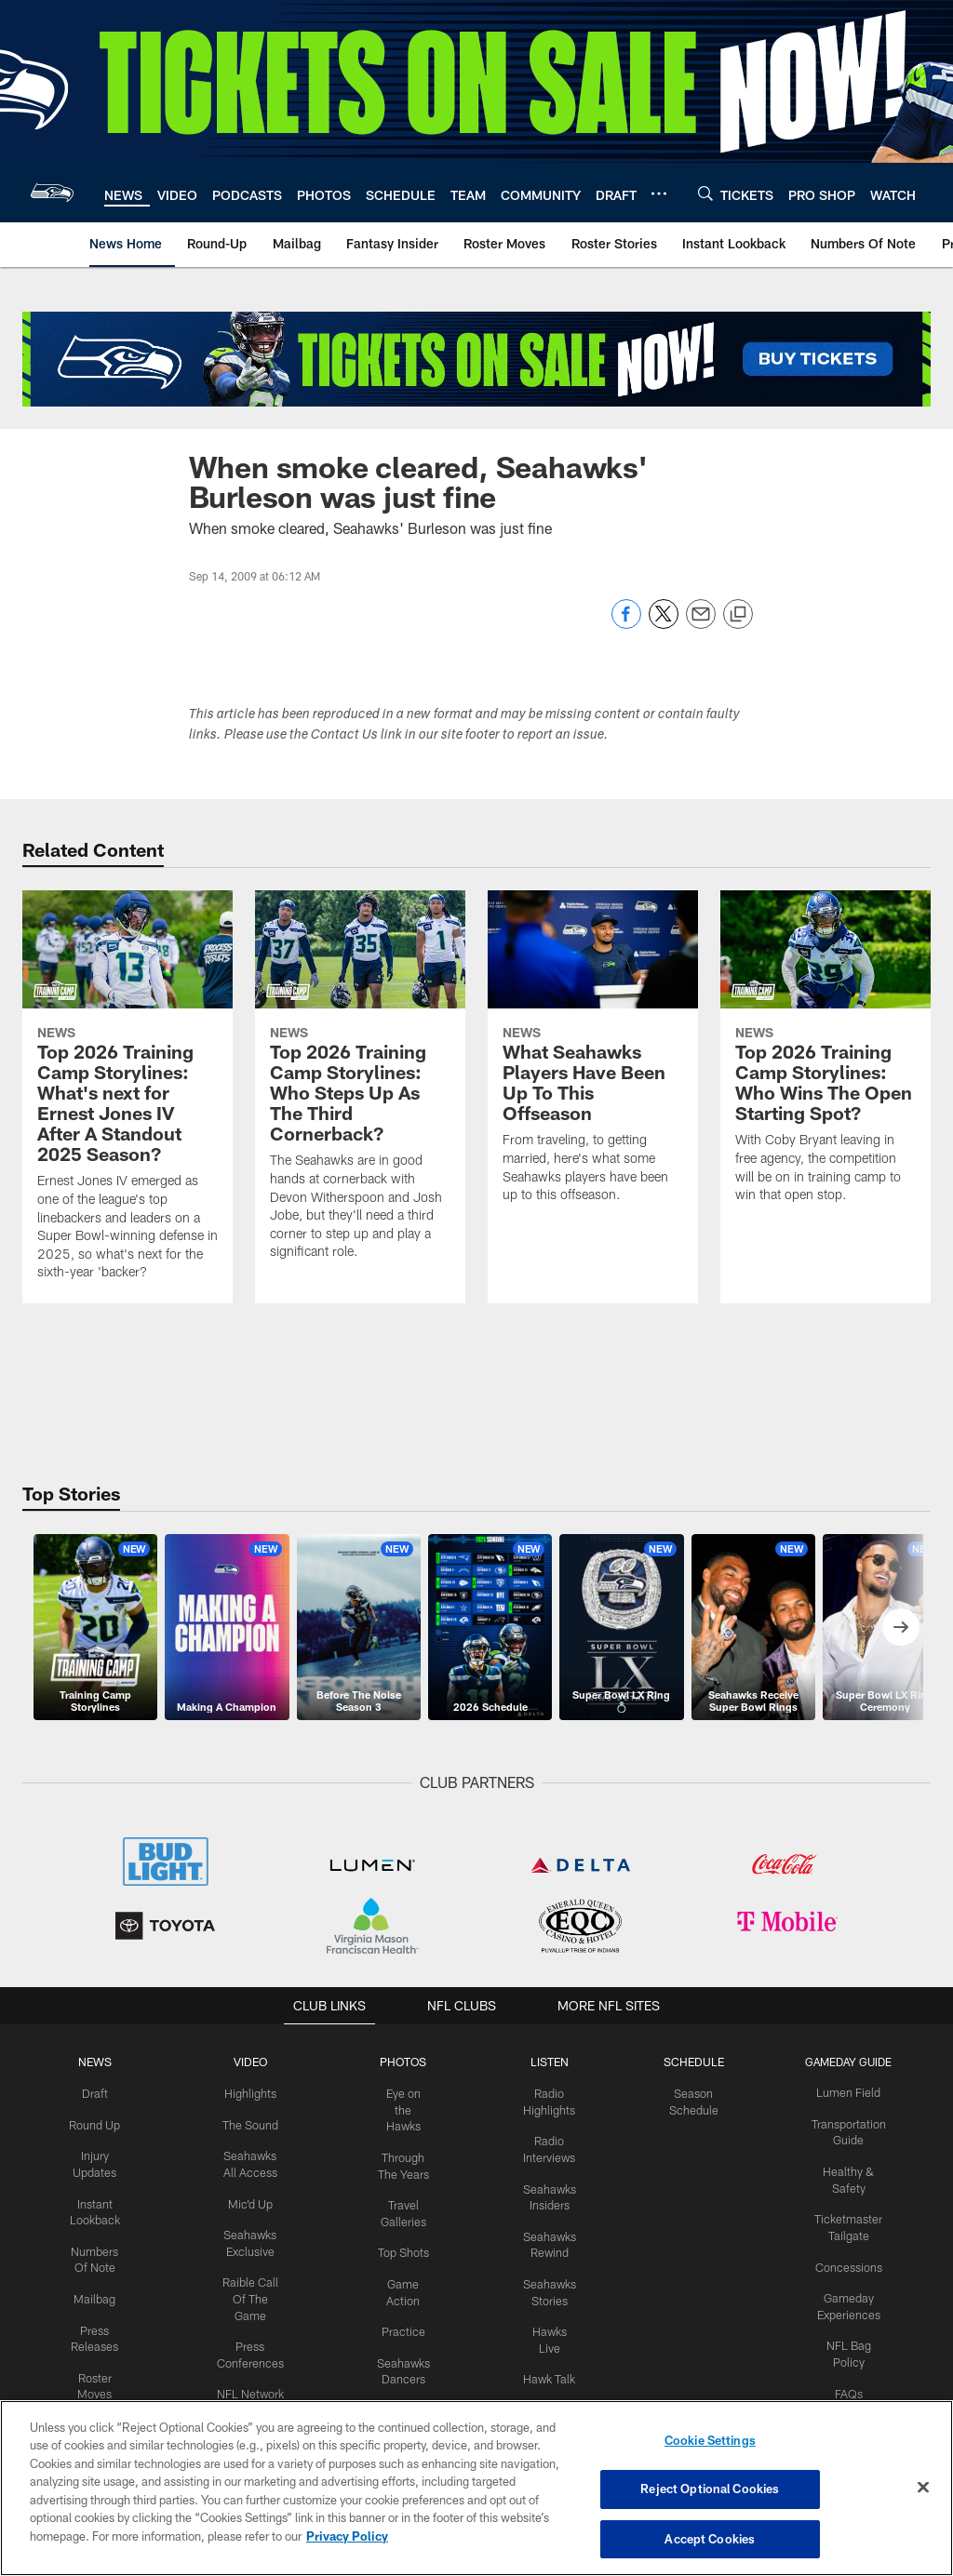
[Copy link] (738, 615)
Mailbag (101, 2292)
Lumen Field (842, 2092)
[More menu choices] (658, 193)
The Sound (254, 2122)
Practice (404, 2338)
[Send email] (701, 624)
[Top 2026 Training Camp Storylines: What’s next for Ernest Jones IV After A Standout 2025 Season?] (127, 1096)
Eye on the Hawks (404, 2108)
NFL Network (254, 2384)
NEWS (101, 2061)
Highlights (254, 2092)
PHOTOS (404, 2061)
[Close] (923, 2487)
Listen (548, 2061)
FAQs (842, 2384)
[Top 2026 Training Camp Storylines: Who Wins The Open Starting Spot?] (825, 1058)
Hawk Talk (547, 2369)
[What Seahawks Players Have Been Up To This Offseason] (593, 1058)
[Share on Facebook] (626, 624)
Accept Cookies (709, 2536)
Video (254, 2061)
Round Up (101, 2122)
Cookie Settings (710, 2442)
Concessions (842, 2261)
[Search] (705, 193)
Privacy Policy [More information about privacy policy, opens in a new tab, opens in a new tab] (347, 2536)
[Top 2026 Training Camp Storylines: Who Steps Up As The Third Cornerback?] (360, 1086)
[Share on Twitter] (663, 624)
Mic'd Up (254, 2199)
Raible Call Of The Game (254, 2292)
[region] (476, 2488)
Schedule (690, 2061)
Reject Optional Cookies (709, 2489)
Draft (101, 2092)
